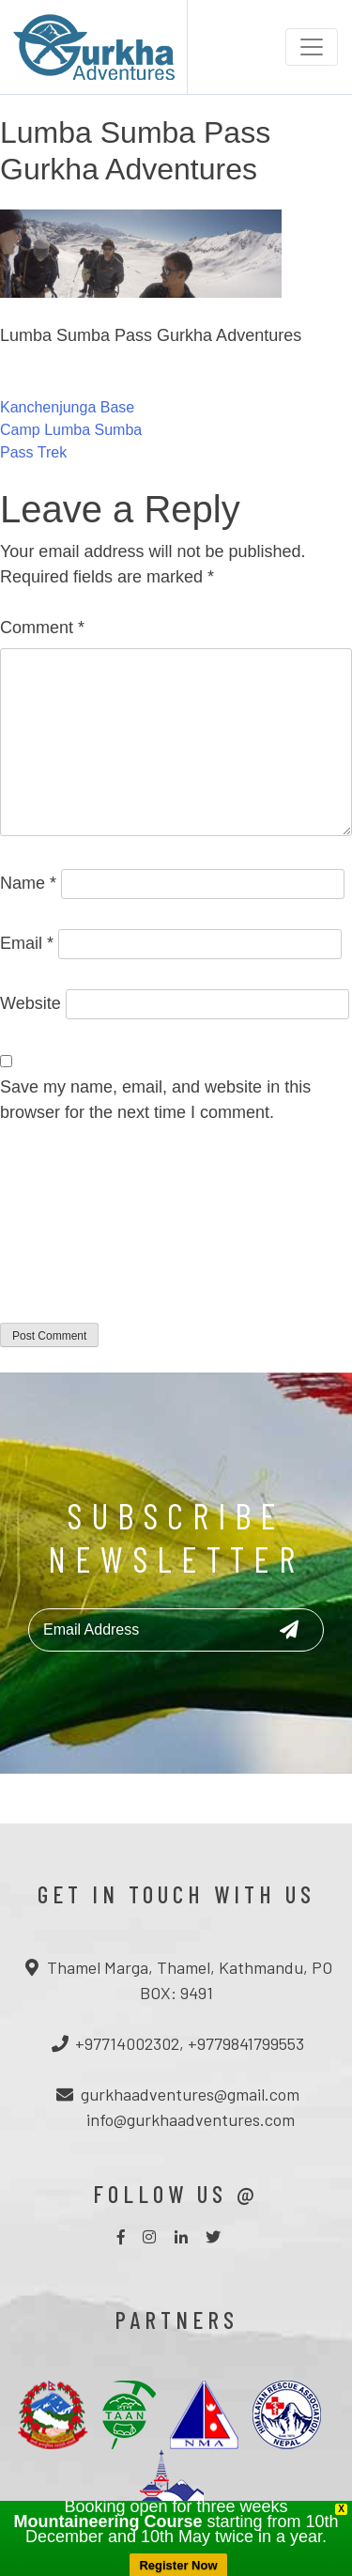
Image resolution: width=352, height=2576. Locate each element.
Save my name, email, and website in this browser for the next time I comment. (155, 1100)
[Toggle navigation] (311, 47)
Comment (42, 627)
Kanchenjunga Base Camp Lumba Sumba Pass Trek (71, 429)
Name (28, 883)
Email (27, 943)
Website (30, 1003)
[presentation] (77, 1235)
